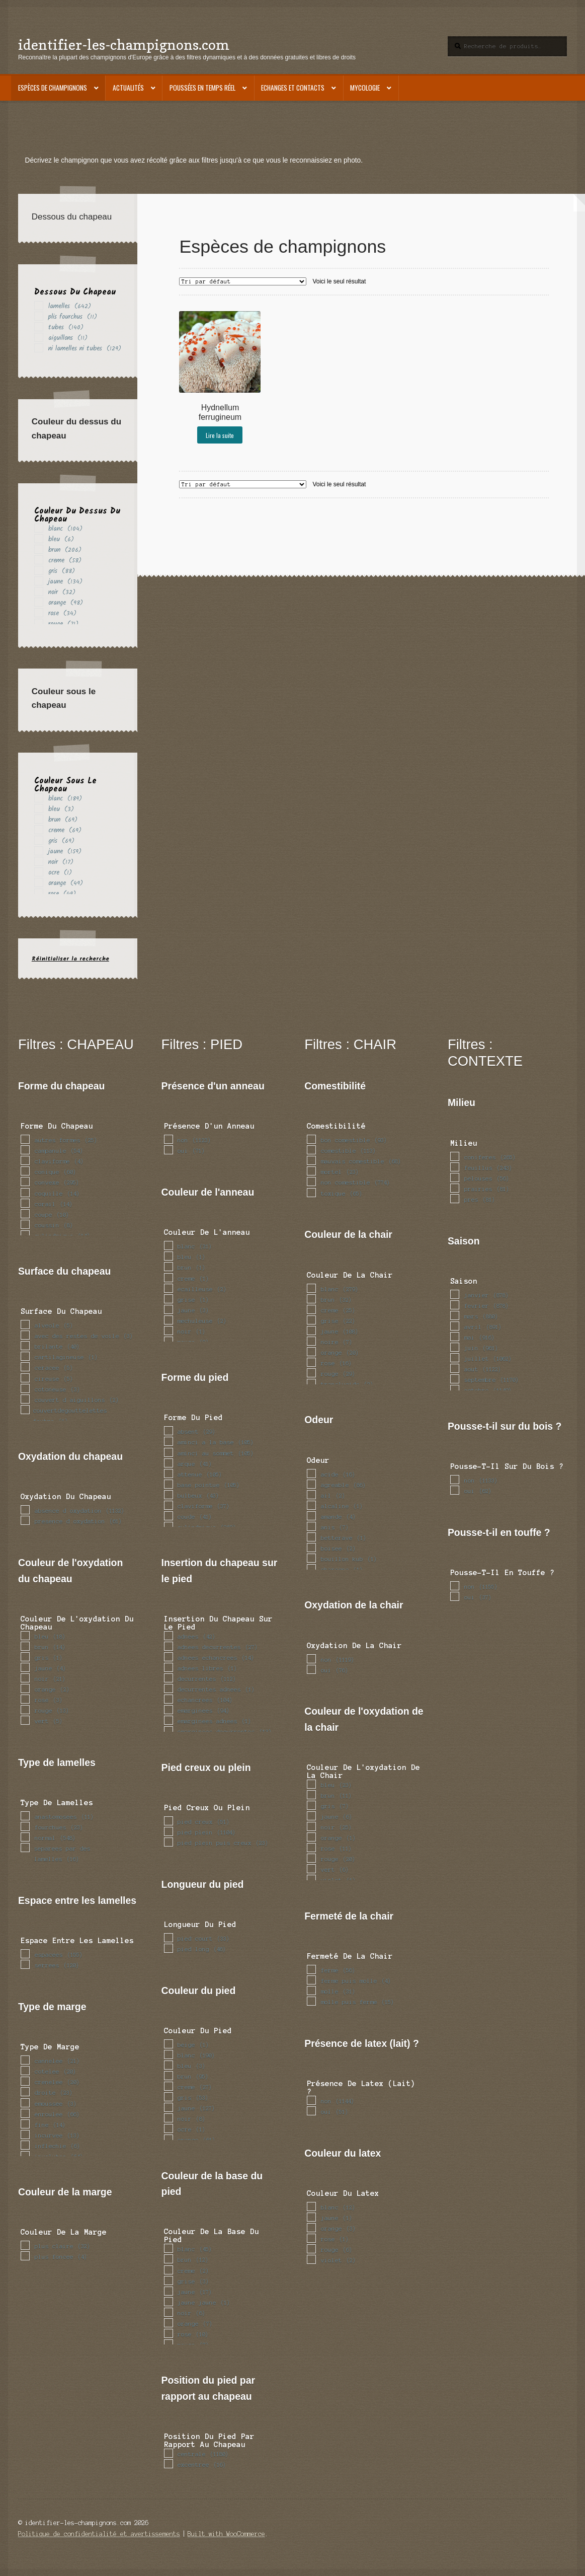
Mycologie (365, 88)
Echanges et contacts (292, 88)
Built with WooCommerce (226, 2534)
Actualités (128, 88)
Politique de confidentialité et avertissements (99, 2534)
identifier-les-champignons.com (123, 44)
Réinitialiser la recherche (70, 959)
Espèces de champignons (52, 88)
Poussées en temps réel (202, 88)
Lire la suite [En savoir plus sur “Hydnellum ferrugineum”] (220, 435)
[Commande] (242, 281)
